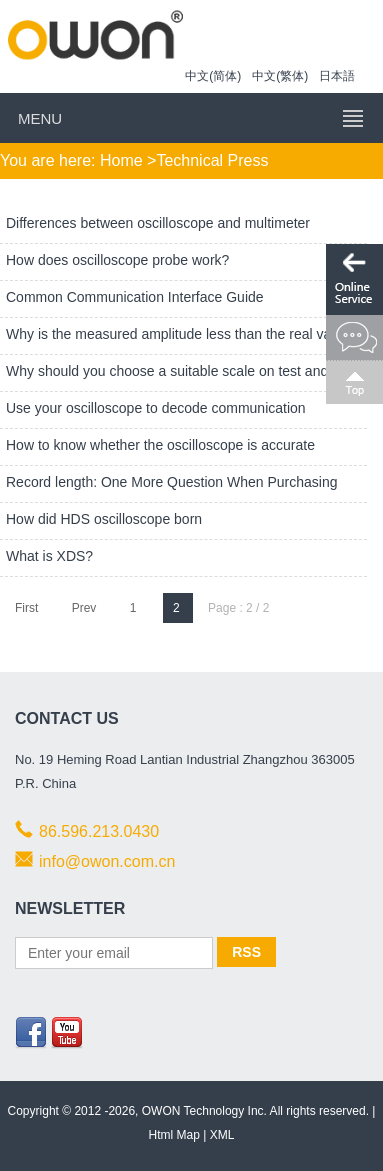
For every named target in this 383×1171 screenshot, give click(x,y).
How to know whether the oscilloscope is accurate (162, 445)
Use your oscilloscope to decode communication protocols (153, 424)
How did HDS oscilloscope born (106, 519)
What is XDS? (51, 556)
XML (222, 1135)
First (26, 608)
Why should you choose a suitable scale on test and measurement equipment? (164, 387)
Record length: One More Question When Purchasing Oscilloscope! (169, 498)
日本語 (337, 76)
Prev (84, 608)
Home (121, 160)
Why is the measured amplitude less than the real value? (184, 334)
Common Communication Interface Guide (136, 297)
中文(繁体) (280, 76)
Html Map (174, 1135)
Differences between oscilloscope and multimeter (160, 223)
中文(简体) (213, 76)
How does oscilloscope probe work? (119, 260)
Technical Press (212, 160)
